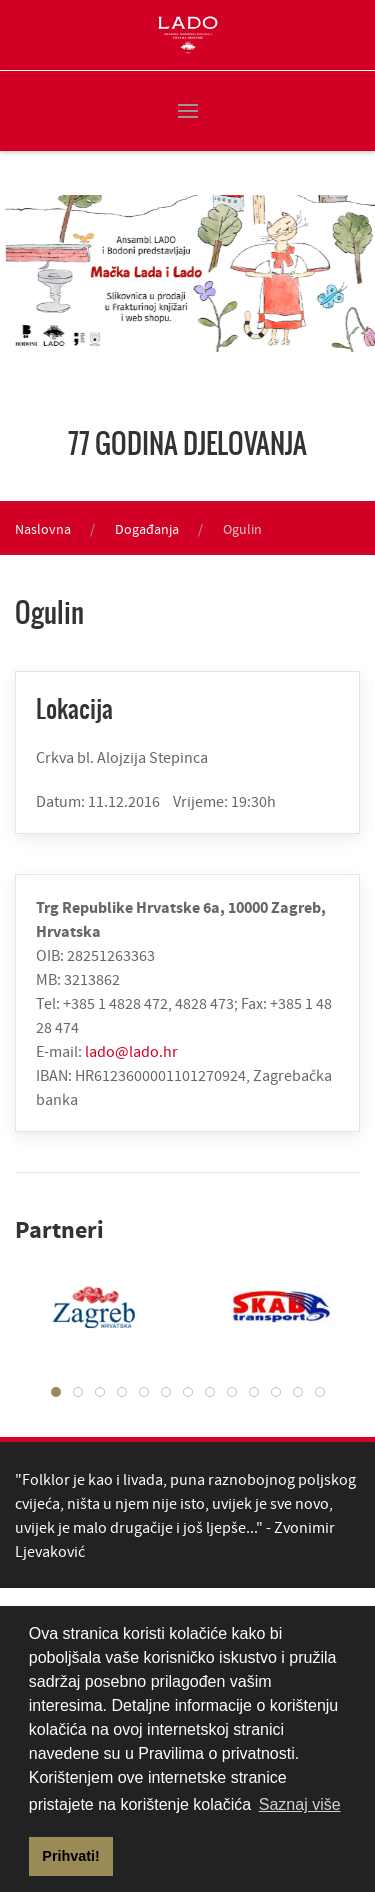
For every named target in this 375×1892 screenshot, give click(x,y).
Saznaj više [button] (300, 1804)
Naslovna (43, 529)
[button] (188, 111)
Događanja (147, 529)
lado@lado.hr (131, 1051)
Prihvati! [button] (71, 1856)
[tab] (56, 1392)
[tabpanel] (267, 1307)
